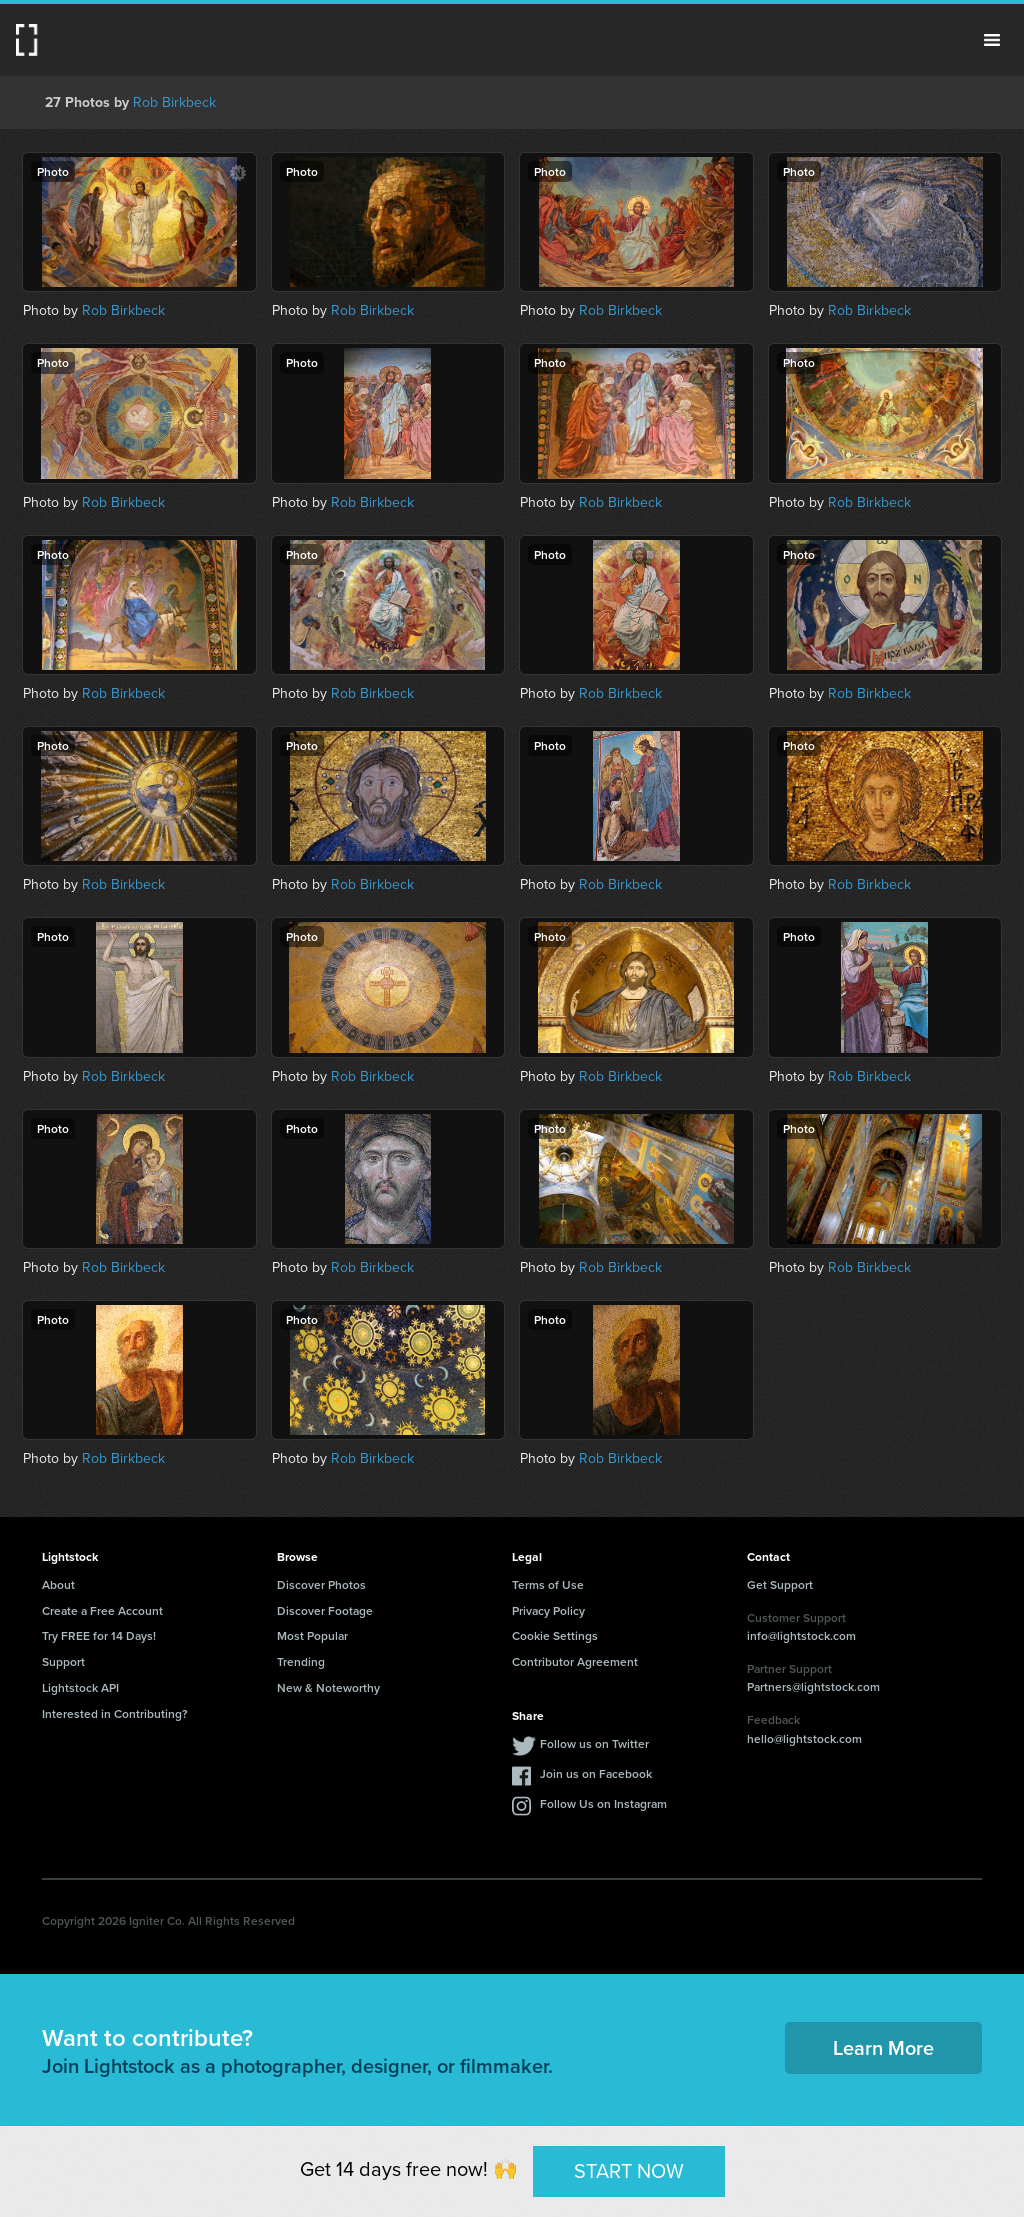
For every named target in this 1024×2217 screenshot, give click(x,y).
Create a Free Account (102, 1610)
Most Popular (312, 1635)
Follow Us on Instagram (603, 1803)
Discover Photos (321, 1584)
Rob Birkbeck (174, 102)
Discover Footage (325, 1610)
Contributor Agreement (575, 1661)
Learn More (883, 2047)
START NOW (629, 2170)
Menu (992, 40)
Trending (301, 1661)
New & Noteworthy (328, 1687)
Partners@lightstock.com (813, 1686)
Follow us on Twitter (594, 1743)
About (58, 1584)
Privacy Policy (548, 1610)
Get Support (780, 1584)
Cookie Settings (555, 1635)
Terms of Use (548, 1584)
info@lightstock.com (801, 1635)
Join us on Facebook (596, 1773)
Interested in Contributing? (115, 1713)
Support (63, 1661)
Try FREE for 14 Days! (99, 1635)
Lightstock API (80, 1687)
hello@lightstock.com (804, 1738)
